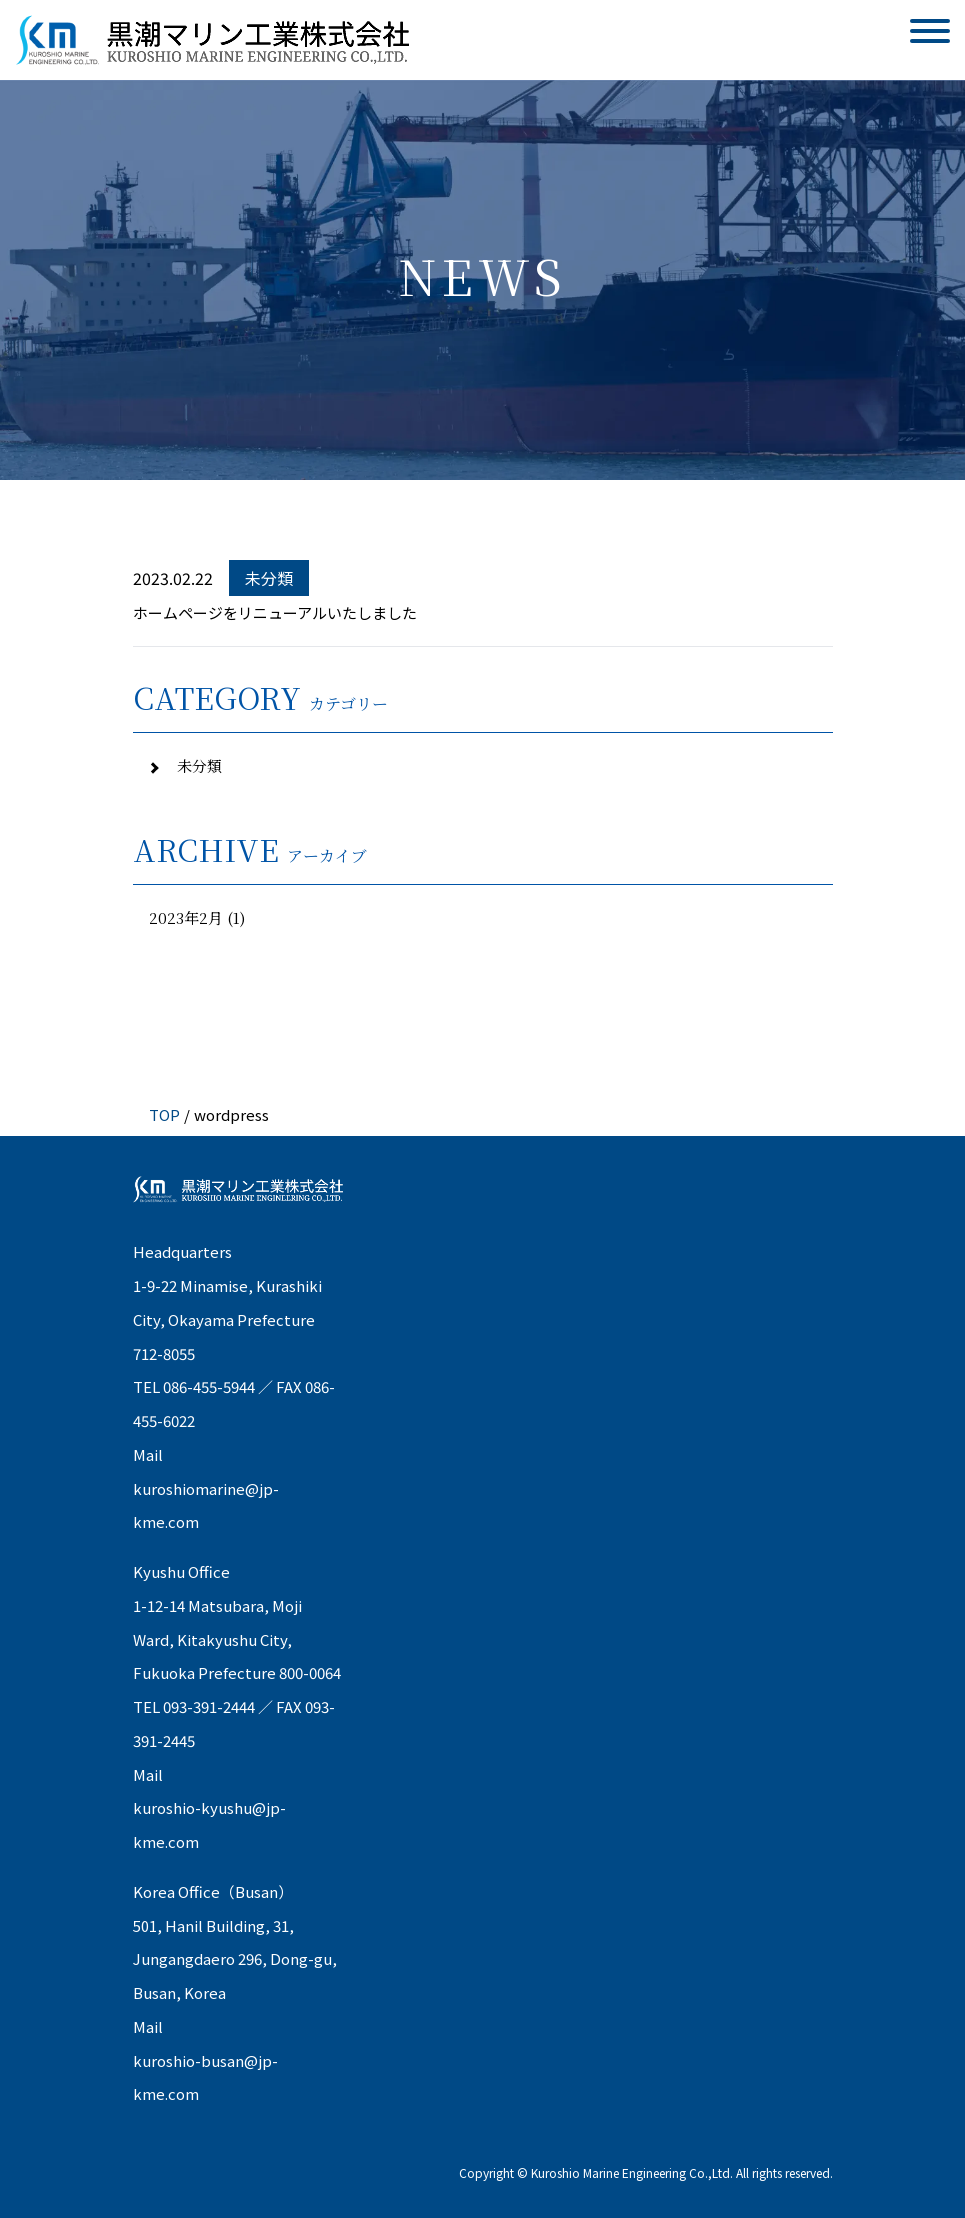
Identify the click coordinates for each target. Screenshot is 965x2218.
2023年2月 (186, 917)
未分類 (197, 765)
